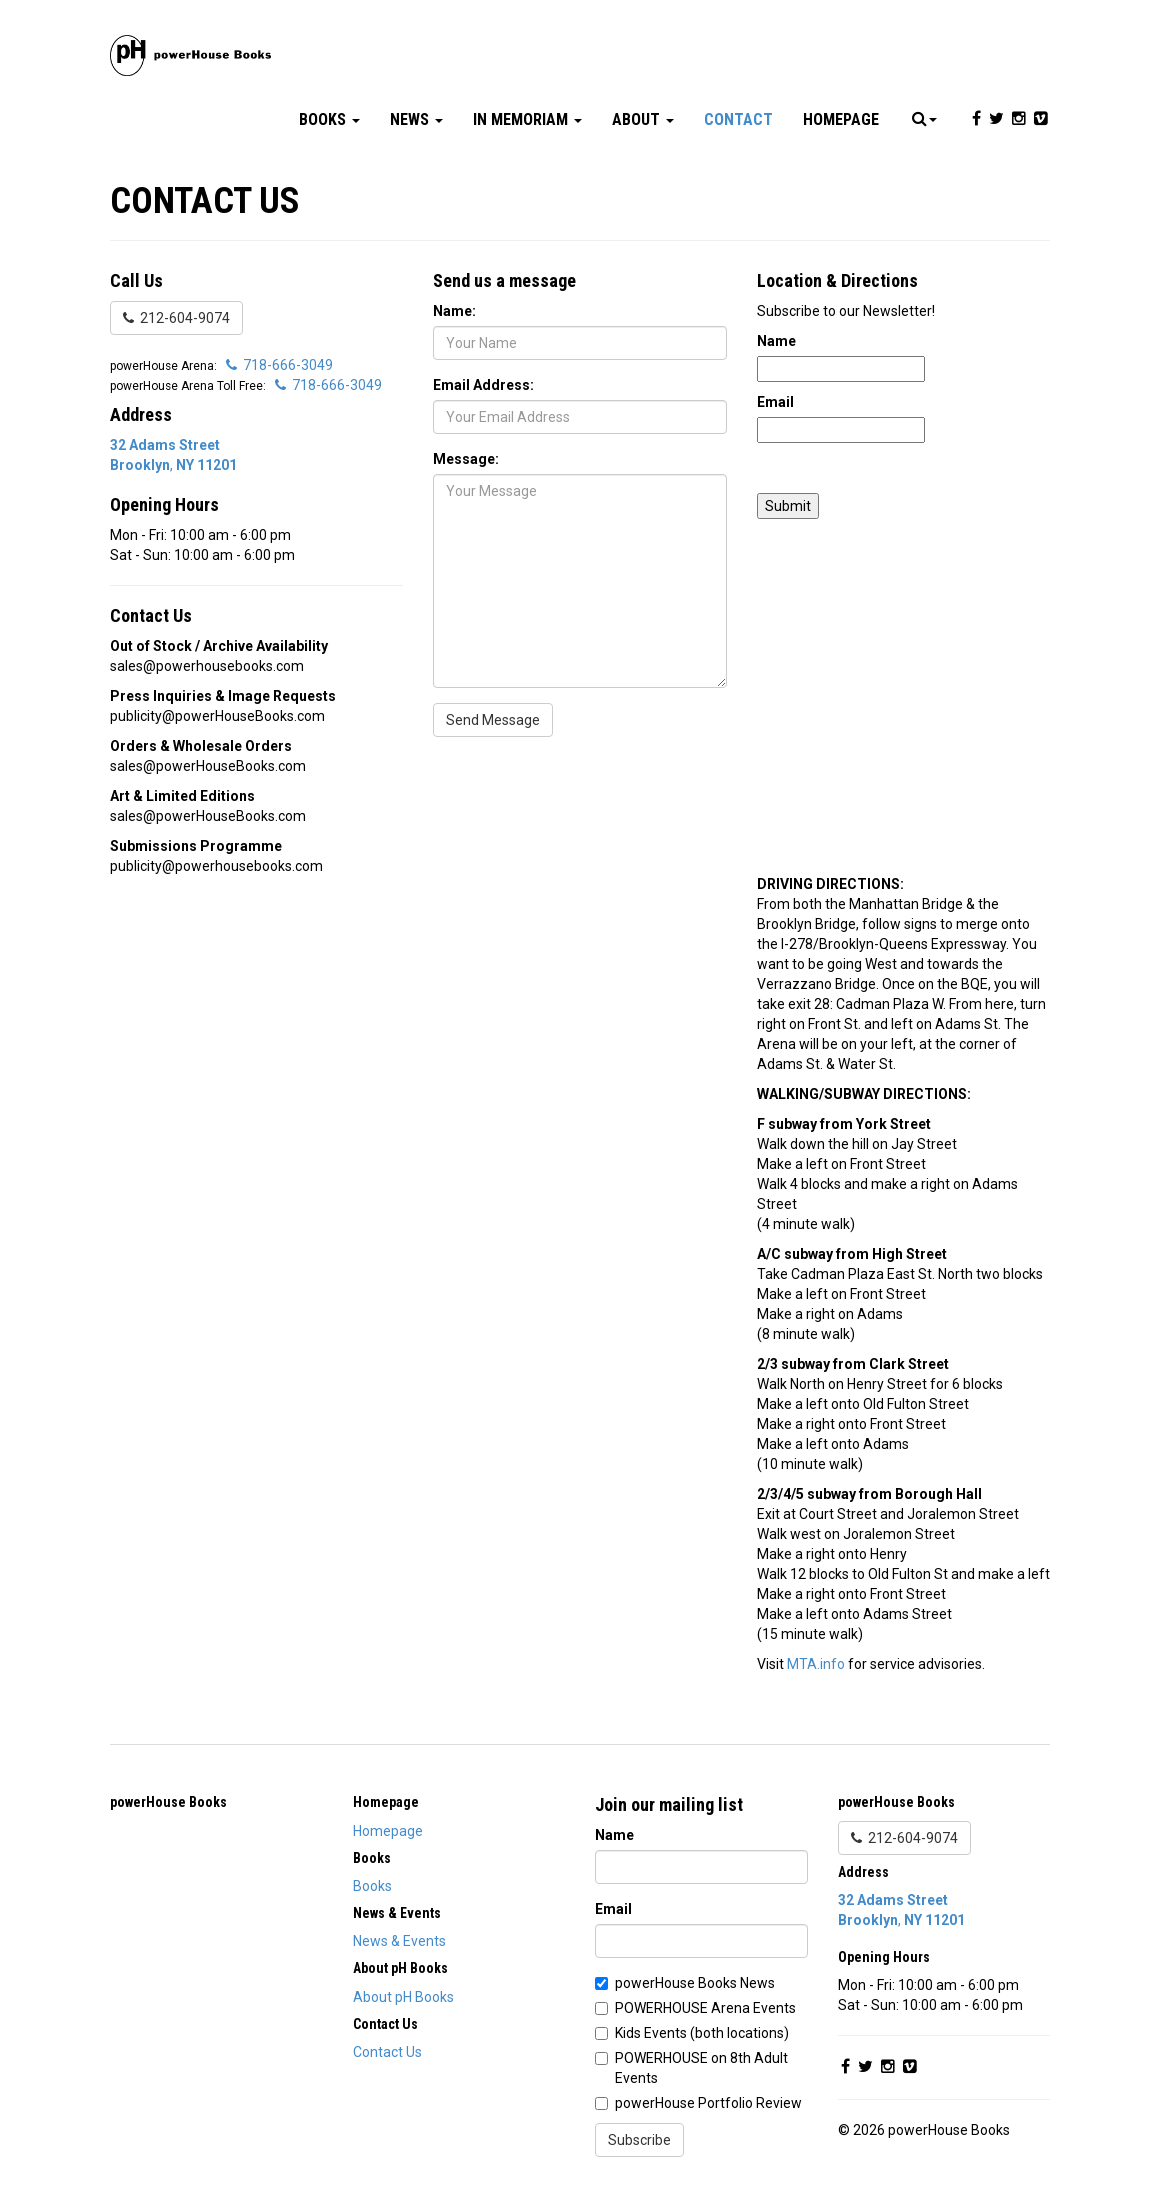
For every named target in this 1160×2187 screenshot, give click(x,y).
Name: (454, 311)
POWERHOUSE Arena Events (705, 2008)
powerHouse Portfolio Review (708, 2103)
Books (329, 119)
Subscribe (639, 2140)
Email (775, 402)
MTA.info (816, 1664)
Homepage (841, 119)
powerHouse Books (168, 1802)
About (643, 119)
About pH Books (403, 1997)
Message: (466, 459)
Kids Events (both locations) (702, 2033)
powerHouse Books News (695, 1983)
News (416, 119)
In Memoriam (527, 119)
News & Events (399, 1941)
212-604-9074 (176, 318)
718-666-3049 (279, 365)
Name (776, 341)
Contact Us (387, 2052)
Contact (738, 119)
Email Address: (483, 385)
